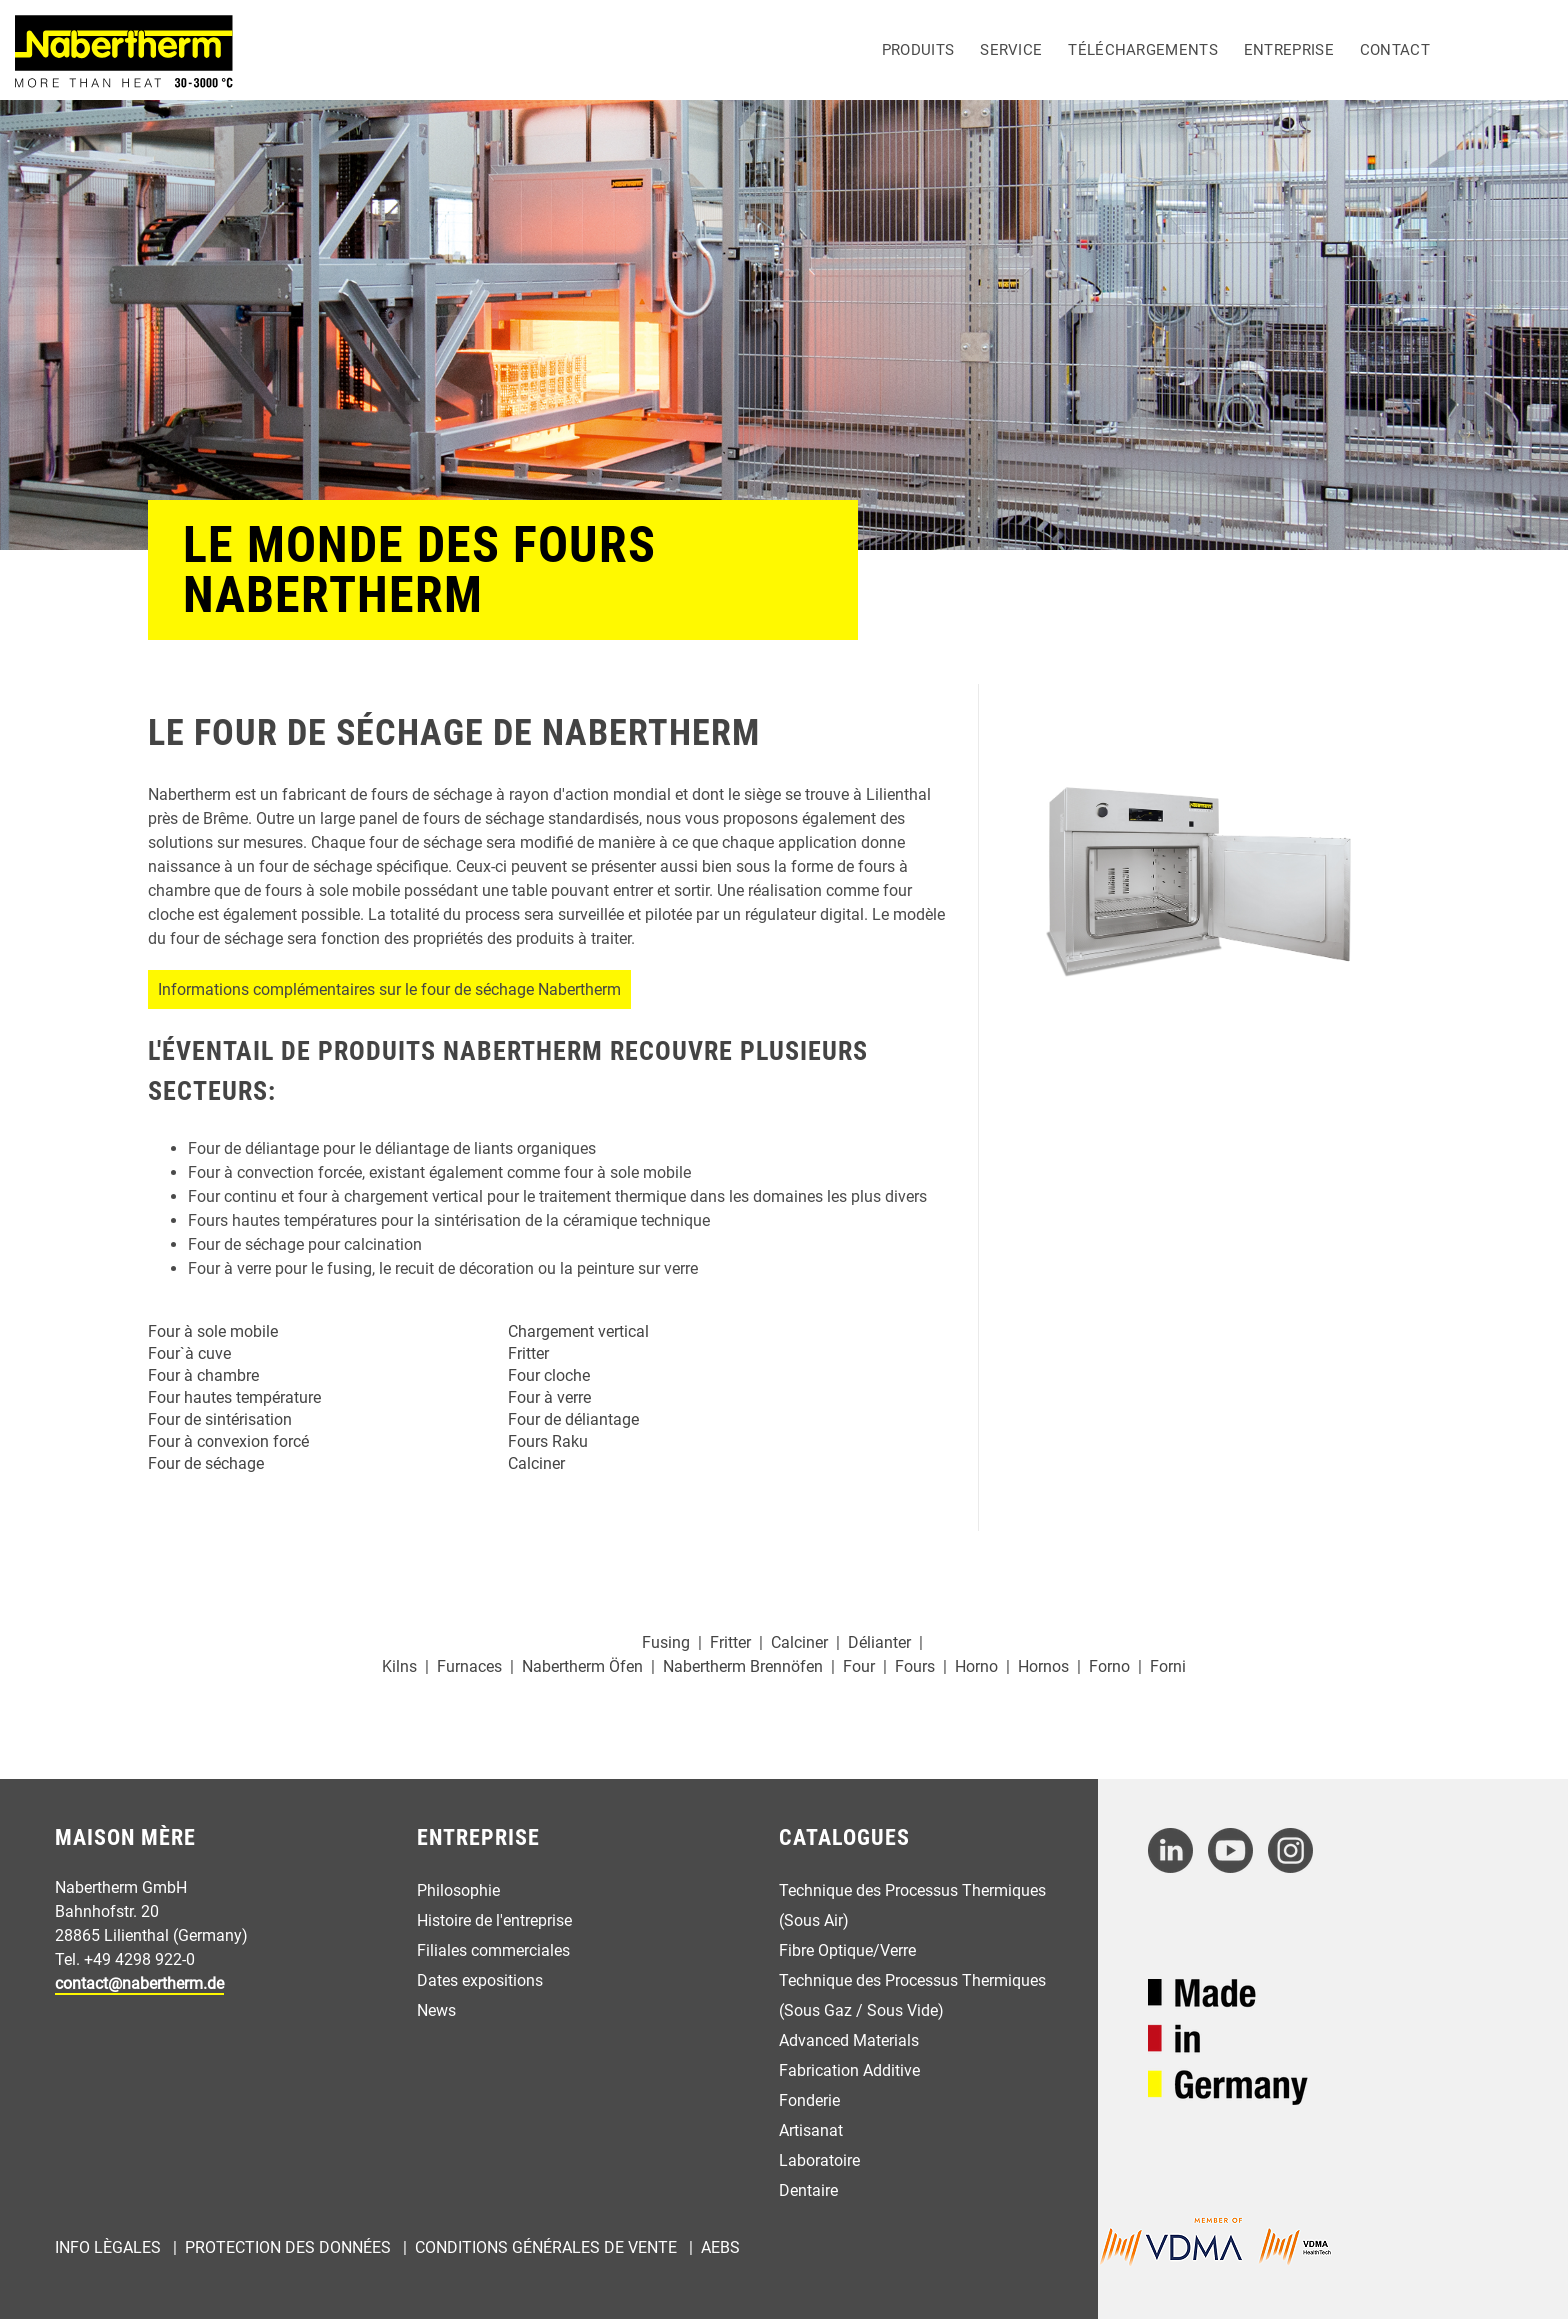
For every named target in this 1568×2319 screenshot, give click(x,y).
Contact (1395, 50)
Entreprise (1289, 50)
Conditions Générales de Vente (546, 2247)
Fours (915, 1666)
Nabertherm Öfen (582, 1666)
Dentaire (808, 2190)
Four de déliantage (573, 1419)
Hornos (1043, 1666)
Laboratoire (819, 2160)
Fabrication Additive (849, 2070)
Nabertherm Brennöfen (743, 1666)
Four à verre (549, 1397)
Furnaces (469, 1666)
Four (859, 1666)
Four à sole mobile (213, 1331)
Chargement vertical (578, 1331)
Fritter (528, 1353)
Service (1011, 50)
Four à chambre (203, 1375)
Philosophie (458, 1890)
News (436, 2010)
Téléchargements (1143, 50)
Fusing (666, 1642)
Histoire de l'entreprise (494, 1920)
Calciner (536, 1463)
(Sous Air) (814, 1920)
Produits (918, 50)
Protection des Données (288, 2247)
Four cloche (549, 1375)
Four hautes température (234, 1397)
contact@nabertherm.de (139, 1983)
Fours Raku (548, 1441)
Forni (1168, 1666)
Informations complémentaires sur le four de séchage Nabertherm (389, 989)
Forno (1109, 1666)
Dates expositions (480, 1980)
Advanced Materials (849, 2040)
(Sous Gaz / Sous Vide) (861, 2010)
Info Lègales (108, 2247)
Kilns (399, 1666)
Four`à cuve (189, 1353)
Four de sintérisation (220, 1419)
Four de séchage (206, 1463)
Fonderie (809, 2100)
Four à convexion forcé (228, 1441)
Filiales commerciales (493, 1950)
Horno (976, 1666)
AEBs (720, 2247)
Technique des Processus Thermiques (912, 1890)
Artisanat (811, 2130)
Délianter (879, 1642)
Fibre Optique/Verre (847, 1950)
